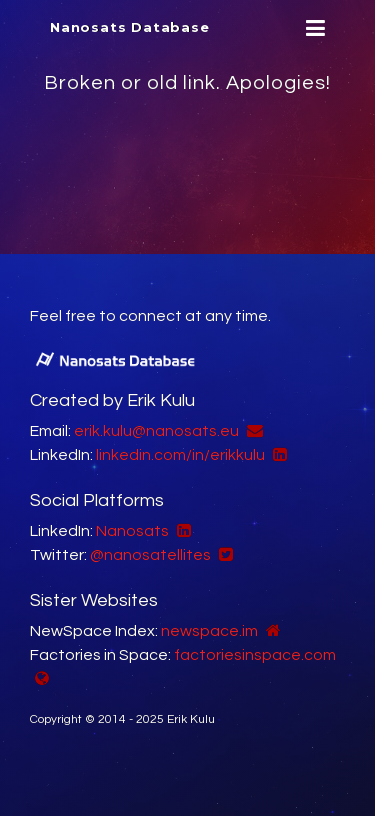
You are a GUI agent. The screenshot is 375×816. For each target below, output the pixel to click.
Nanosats (132, 531)
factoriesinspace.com (255, 655)
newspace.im (209, 631)
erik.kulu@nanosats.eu (156, 431)
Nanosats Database (130, 27)
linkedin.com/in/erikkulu (180, 455)
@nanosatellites (150, 555)
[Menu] (313, 28)
